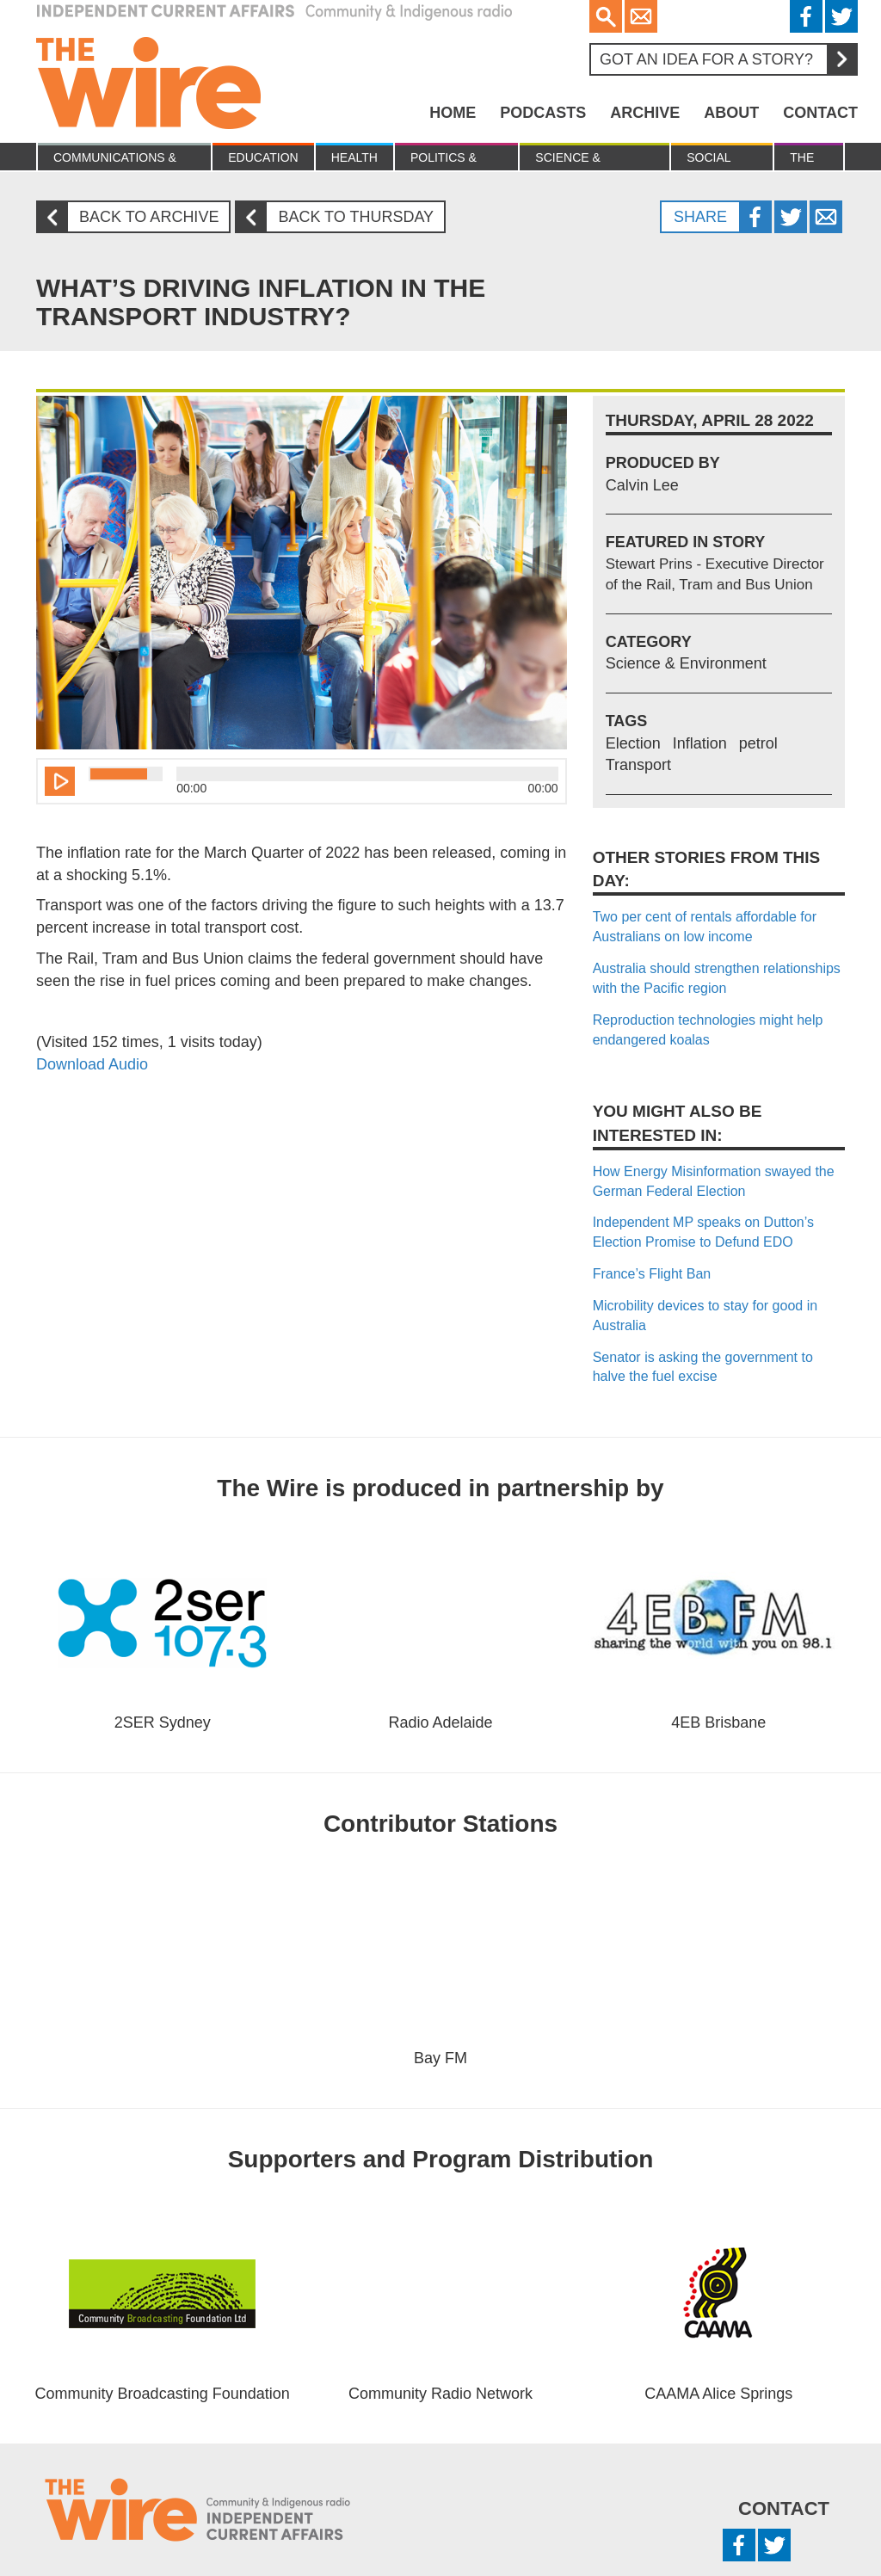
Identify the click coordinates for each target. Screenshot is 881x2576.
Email (641, 16)
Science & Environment (579, 160)
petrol (758, 743)
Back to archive (134, 217)
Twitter (841, 16)
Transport (638, 764)
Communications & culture (114, 160)
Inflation (700, 743)
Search (605, 16)
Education (263, 157)
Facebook (806, 16)
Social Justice (711, 160)
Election (633, 743)
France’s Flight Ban (652, 1273)
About (731, 112)
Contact (820, 112)
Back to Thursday (341, 217)
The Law (803, 160)
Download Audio (92, 1064)
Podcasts (543, 112)
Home (452, 112)
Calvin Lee (642, 485)
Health (354, 157)
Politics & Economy (443, 160)
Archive (645, 112)
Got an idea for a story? (728, 59)
